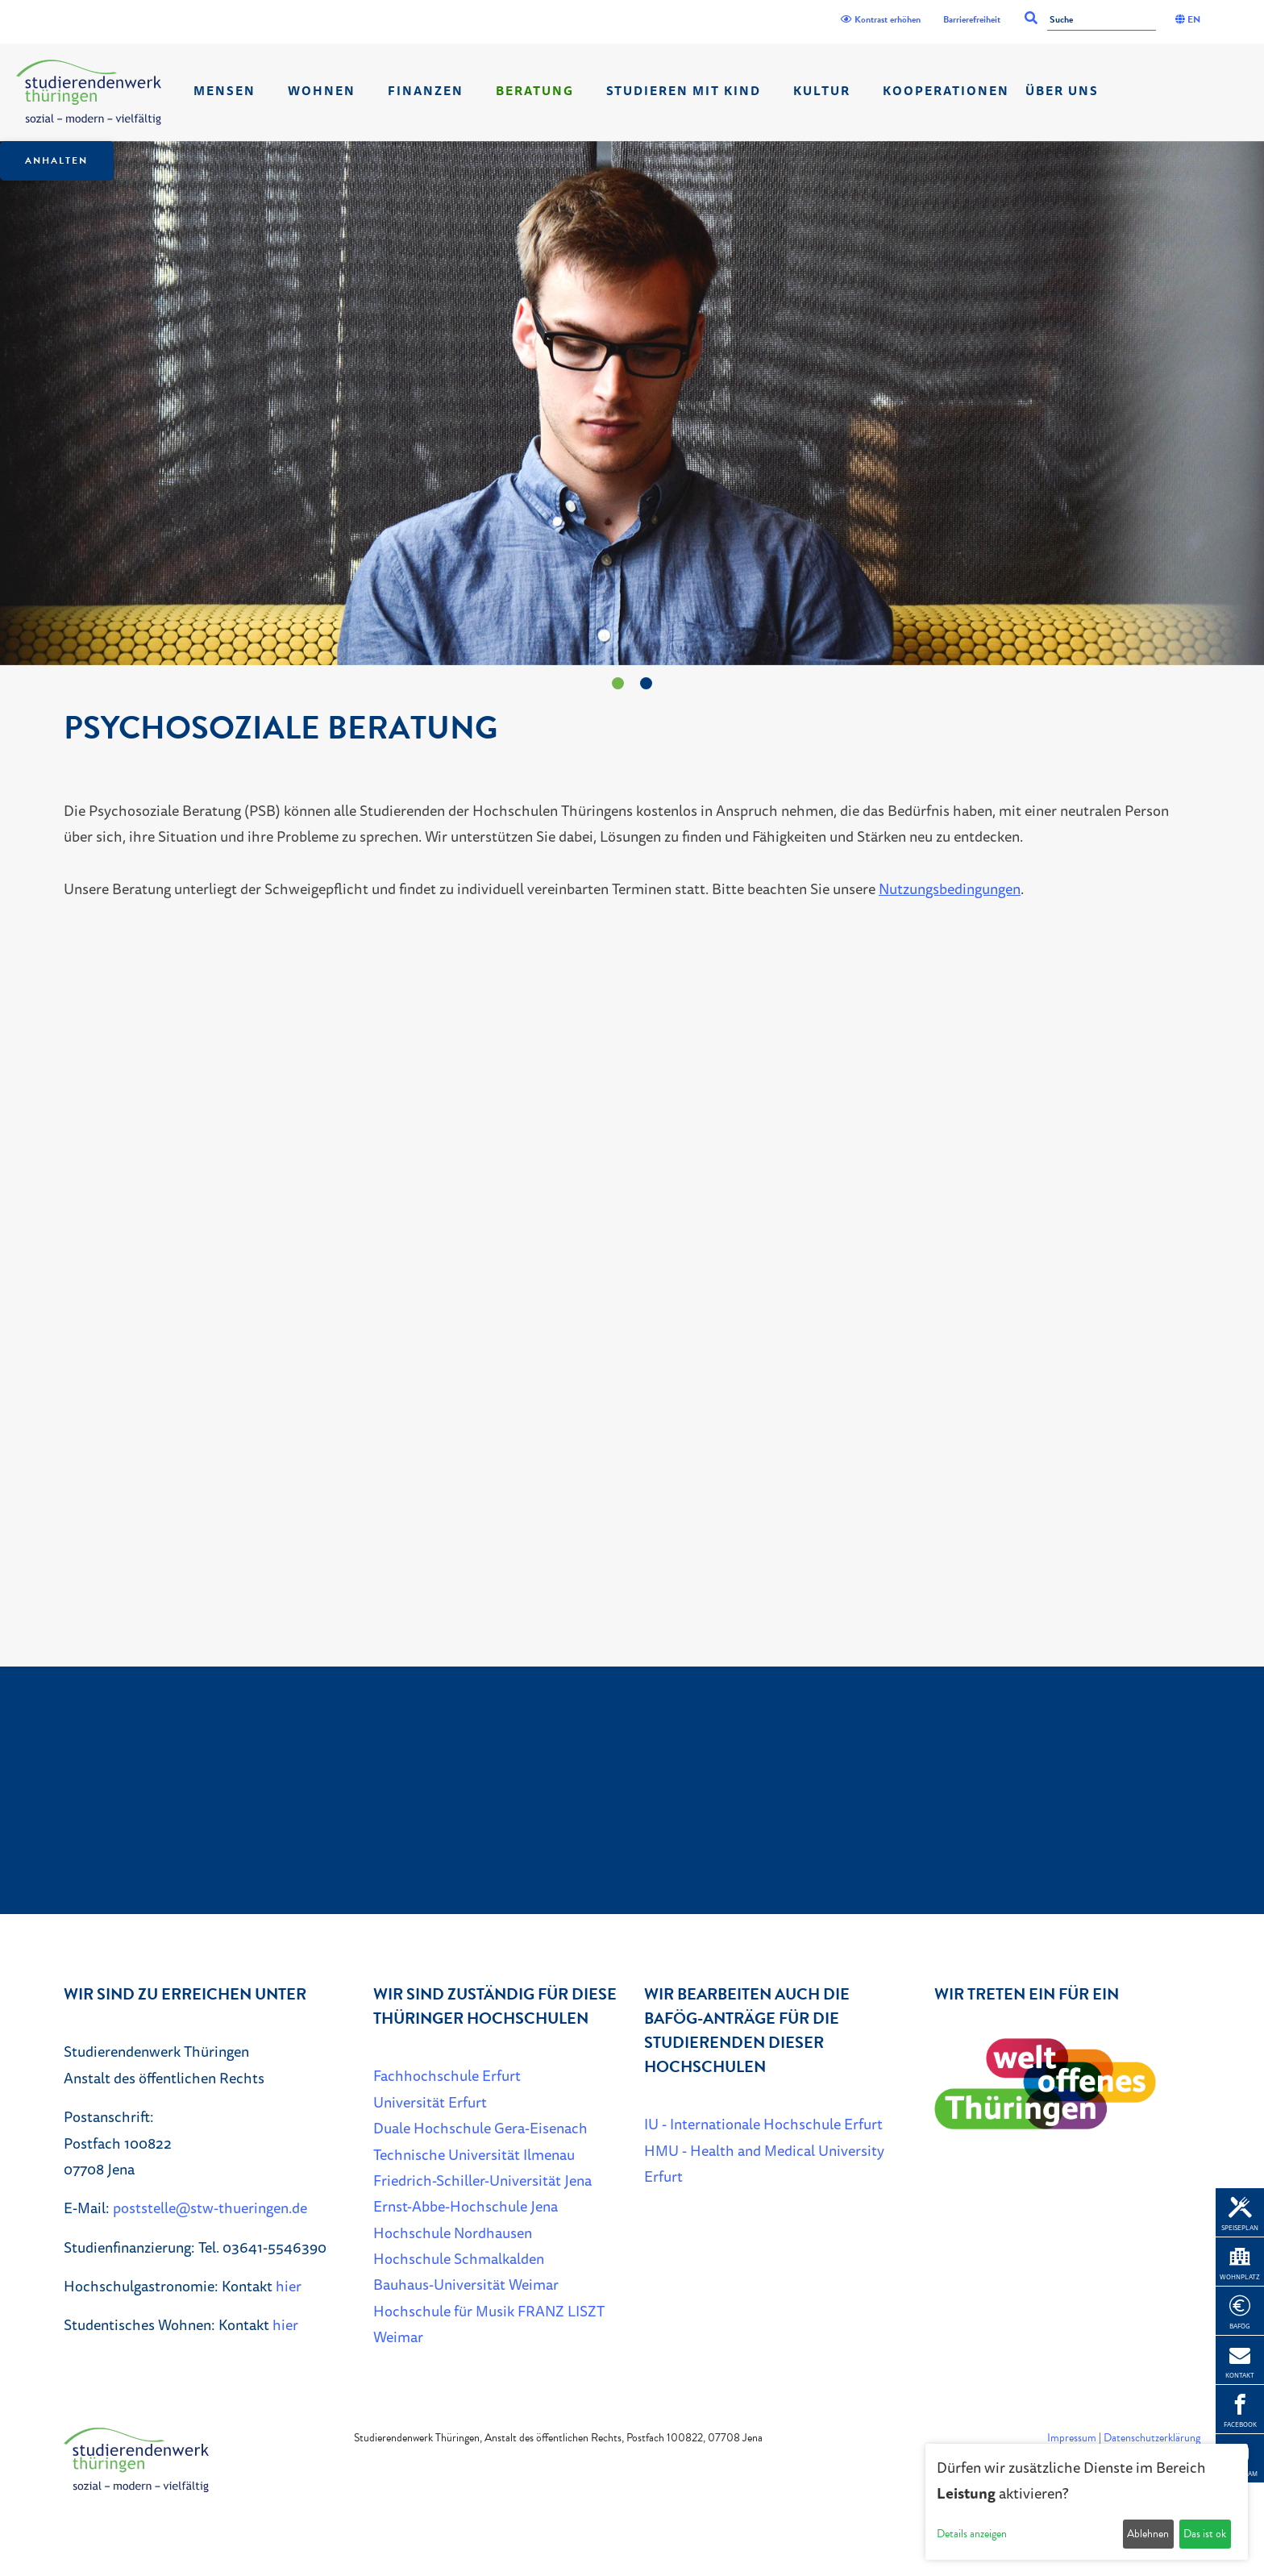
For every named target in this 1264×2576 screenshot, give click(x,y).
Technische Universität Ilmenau (474, 2154)
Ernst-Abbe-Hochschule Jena (465, 2206)
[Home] (88, 92)
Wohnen (322, 90)
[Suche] (1101, 20)
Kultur (821, 90)
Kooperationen (946, 90)
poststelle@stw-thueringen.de (210, 2207)
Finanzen (426, 90)
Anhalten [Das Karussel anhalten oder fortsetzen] (56, 160)
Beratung (535, 90)
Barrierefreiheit (971, 19)
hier (288, 2285)
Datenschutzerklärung (1152, 2437)
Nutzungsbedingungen (950, 888)
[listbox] (632, 403)
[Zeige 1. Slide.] (618, 683)
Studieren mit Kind (683, 90)
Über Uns (1062, 90)
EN (1187, 19)
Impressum (1071, 2437)
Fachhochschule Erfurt (447, 2075)
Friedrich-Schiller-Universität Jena (482, 2180)
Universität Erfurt (430, 2102)
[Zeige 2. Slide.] (646, 683)
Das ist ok (1204, 2533)
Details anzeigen (972, 2533)
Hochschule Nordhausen (452, 2232)
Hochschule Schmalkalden (458, 2258)
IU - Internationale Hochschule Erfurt (763, 2123)
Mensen (224, 90)
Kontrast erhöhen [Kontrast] (881, 19)
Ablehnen (1148, 2533)
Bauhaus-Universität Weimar (466, 2284)
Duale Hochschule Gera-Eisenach (480, 2127)
